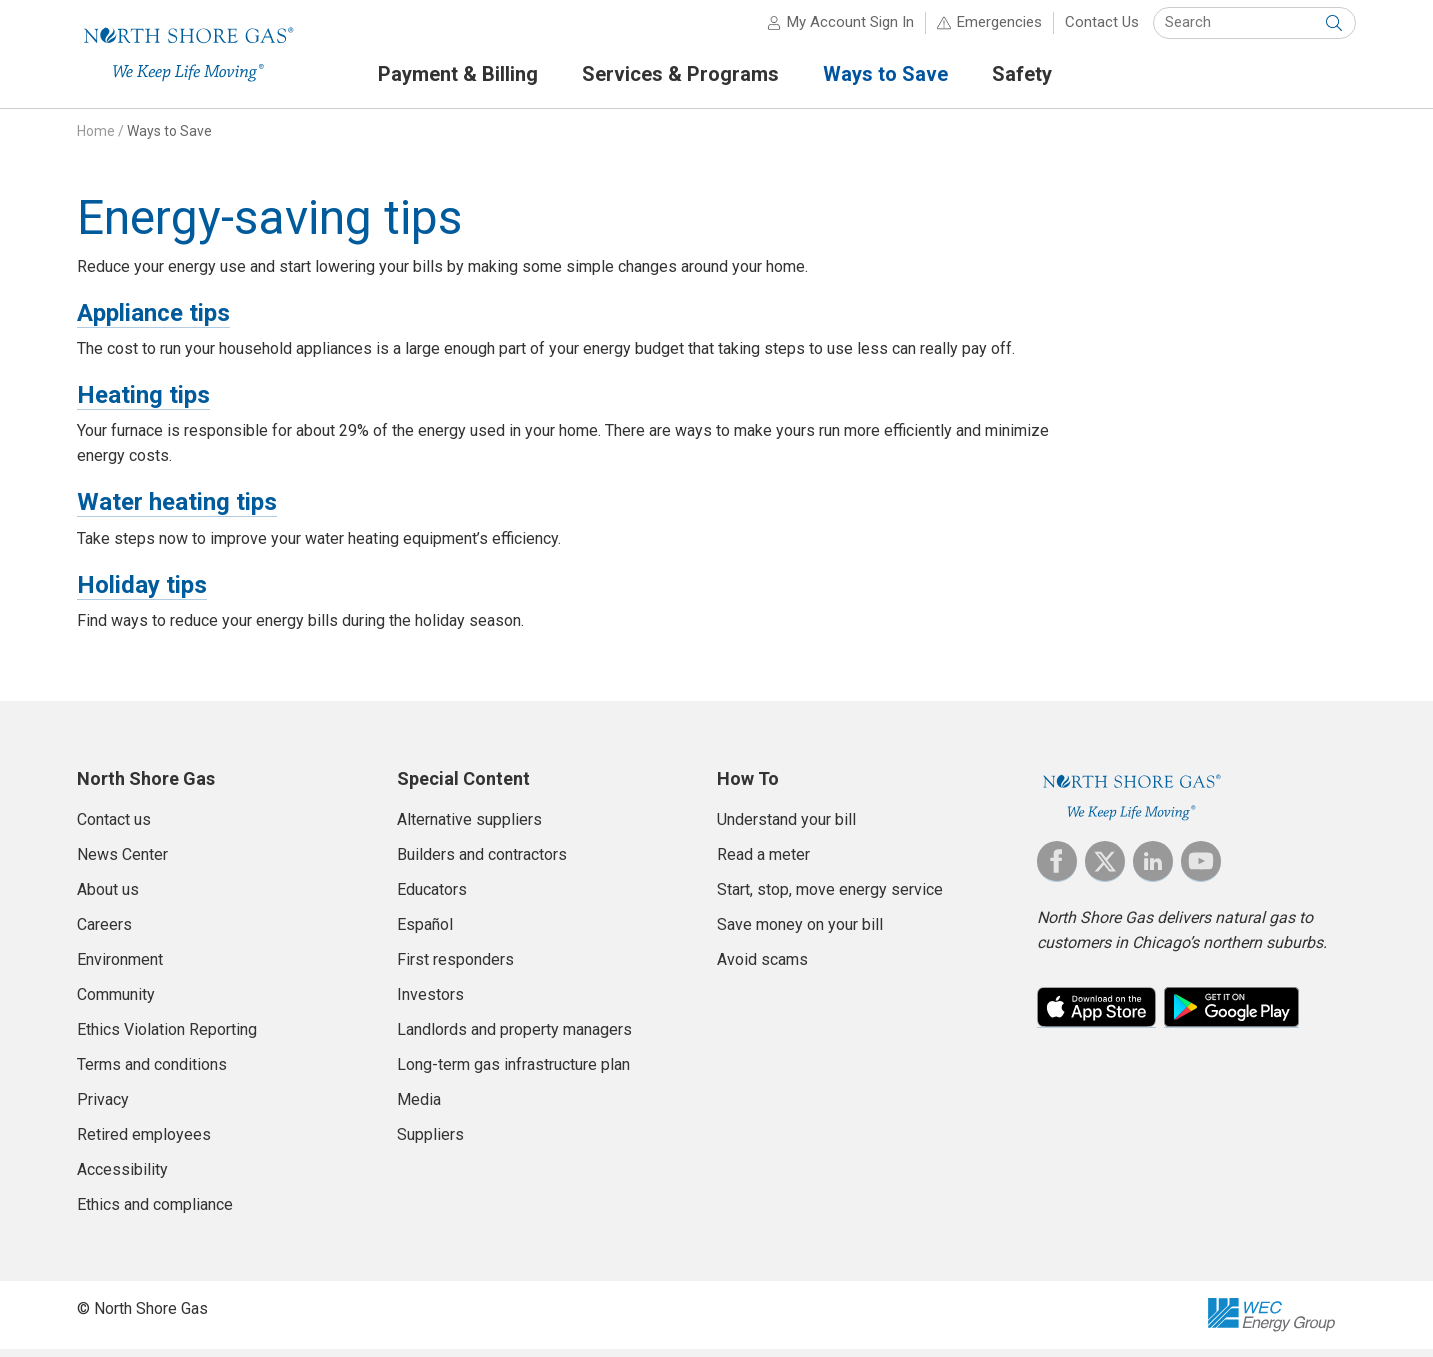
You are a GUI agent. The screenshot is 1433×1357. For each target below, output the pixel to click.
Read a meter (763, 862)
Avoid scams (762, 967)
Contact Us (1102, 30)
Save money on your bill (800, 932)
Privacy (103, 1107)
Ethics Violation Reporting (167, 1037)
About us (108, 897)
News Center (122, 862)
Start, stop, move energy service (830, 897)
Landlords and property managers (514, 1037)
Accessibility (122, 1177)
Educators (432, 897)
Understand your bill (786, 827)
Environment (120, 967)
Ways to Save (169, 139)
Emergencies (999, 30)
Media (419, 1107)
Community (116, 1002)
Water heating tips (177, 510)
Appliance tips (153, 321)
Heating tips (143, 403)
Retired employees (144, 1142)
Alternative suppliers (469, 827)
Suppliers (430, 1142)
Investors (430, 1002)
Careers (104, 932)
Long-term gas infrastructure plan (513, 1072)
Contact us (114, 827)
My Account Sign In (850, 30)
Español (425, 932)
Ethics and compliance (155, 1212)
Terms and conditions (152, 1072)
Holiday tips (142, 593)
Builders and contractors (482, 862)
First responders (455, 967)
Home (96, 139)
